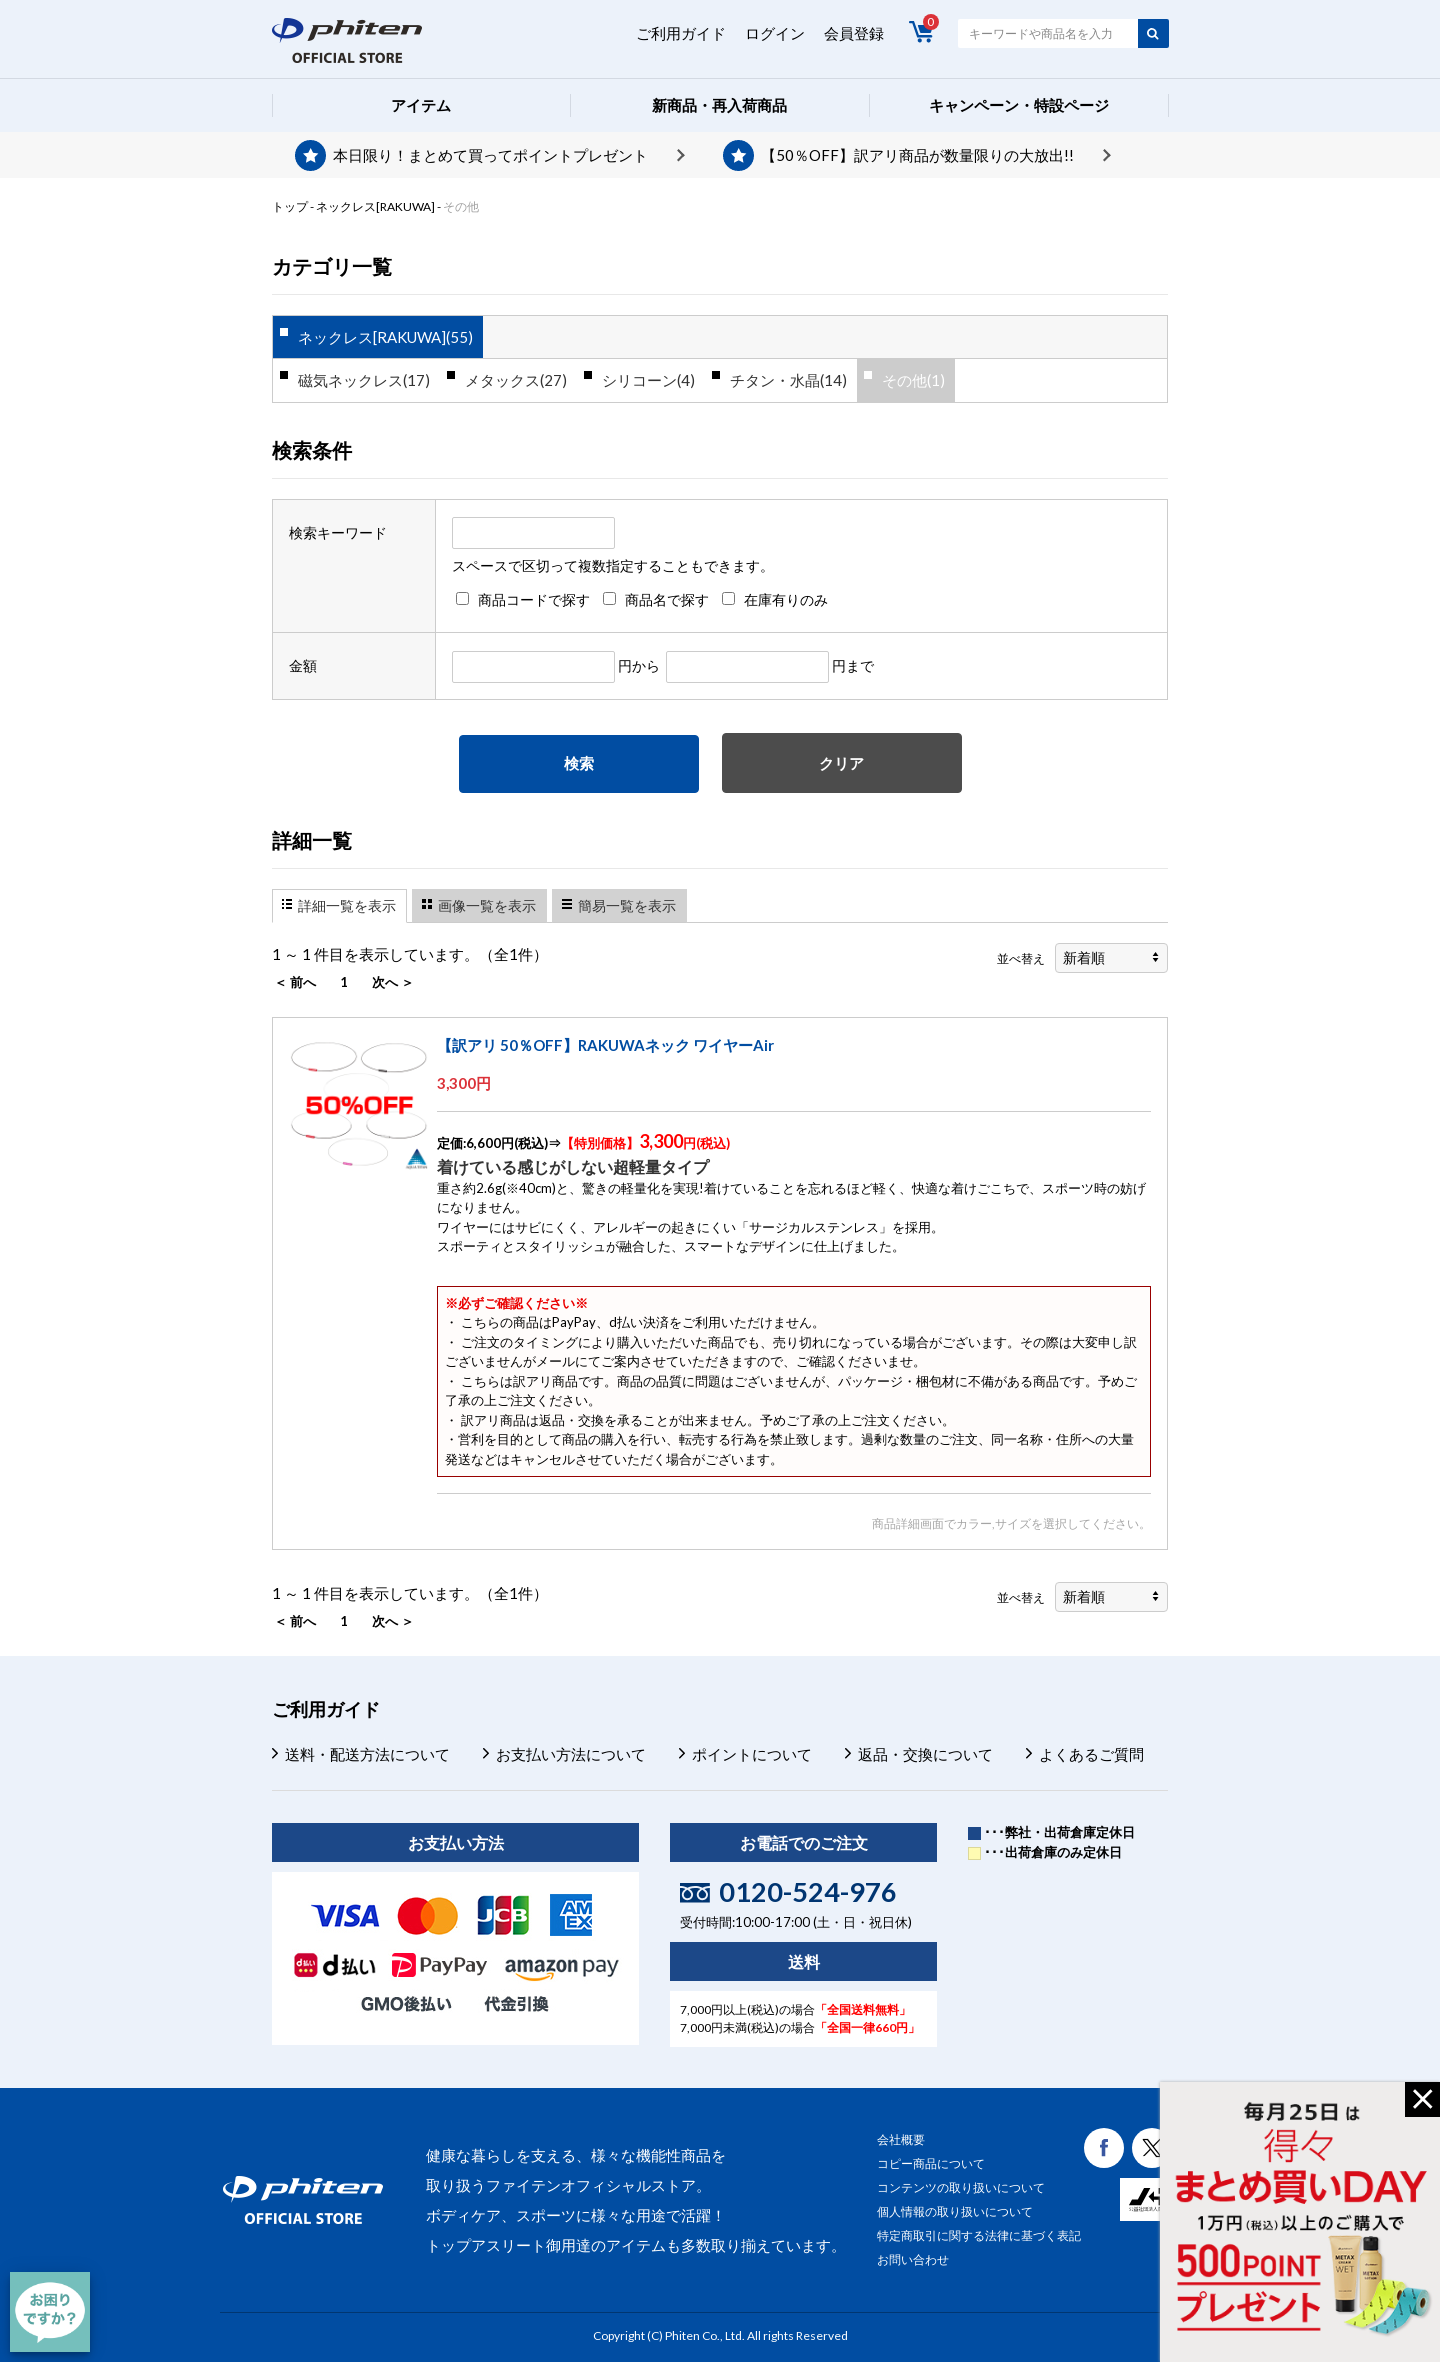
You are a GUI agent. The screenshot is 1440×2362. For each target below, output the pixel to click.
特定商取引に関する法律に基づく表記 (979, 2235)
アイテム (421, 105)
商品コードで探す (534, 599)
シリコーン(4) (648, 380)
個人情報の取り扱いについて (955, 2211)
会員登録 (854, 33)
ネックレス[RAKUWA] (375, 206)
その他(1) (913, 380)
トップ (290, 206)
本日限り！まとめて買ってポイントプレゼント (490, 155)
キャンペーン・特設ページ (1019, 105)
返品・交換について (925, 1754)
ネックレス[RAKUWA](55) (385, 337)
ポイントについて (752, 1754)
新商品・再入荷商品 (719, 105)
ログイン (775, 33)
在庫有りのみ (786, 599)
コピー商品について (931, 2163)
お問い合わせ (913, 2259)
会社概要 (901, 2139)
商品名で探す (667, 599)
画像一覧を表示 (487, 905)
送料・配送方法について (367, 1754)
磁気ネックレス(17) (364, 380)
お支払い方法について (571, 1754)
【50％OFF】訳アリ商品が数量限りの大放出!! (917, 155)
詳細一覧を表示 (347, 905)
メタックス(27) (516, 380)
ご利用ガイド (681, 33)
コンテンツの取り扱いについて (961, 2187)
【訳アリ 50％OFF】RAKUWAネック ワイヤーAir (605, 1045)
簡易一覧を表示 (627, 905)
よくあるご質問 (1091, 1754)
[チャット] (50, 2312)
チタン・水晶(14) (788, 380)
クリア (841, 763)
